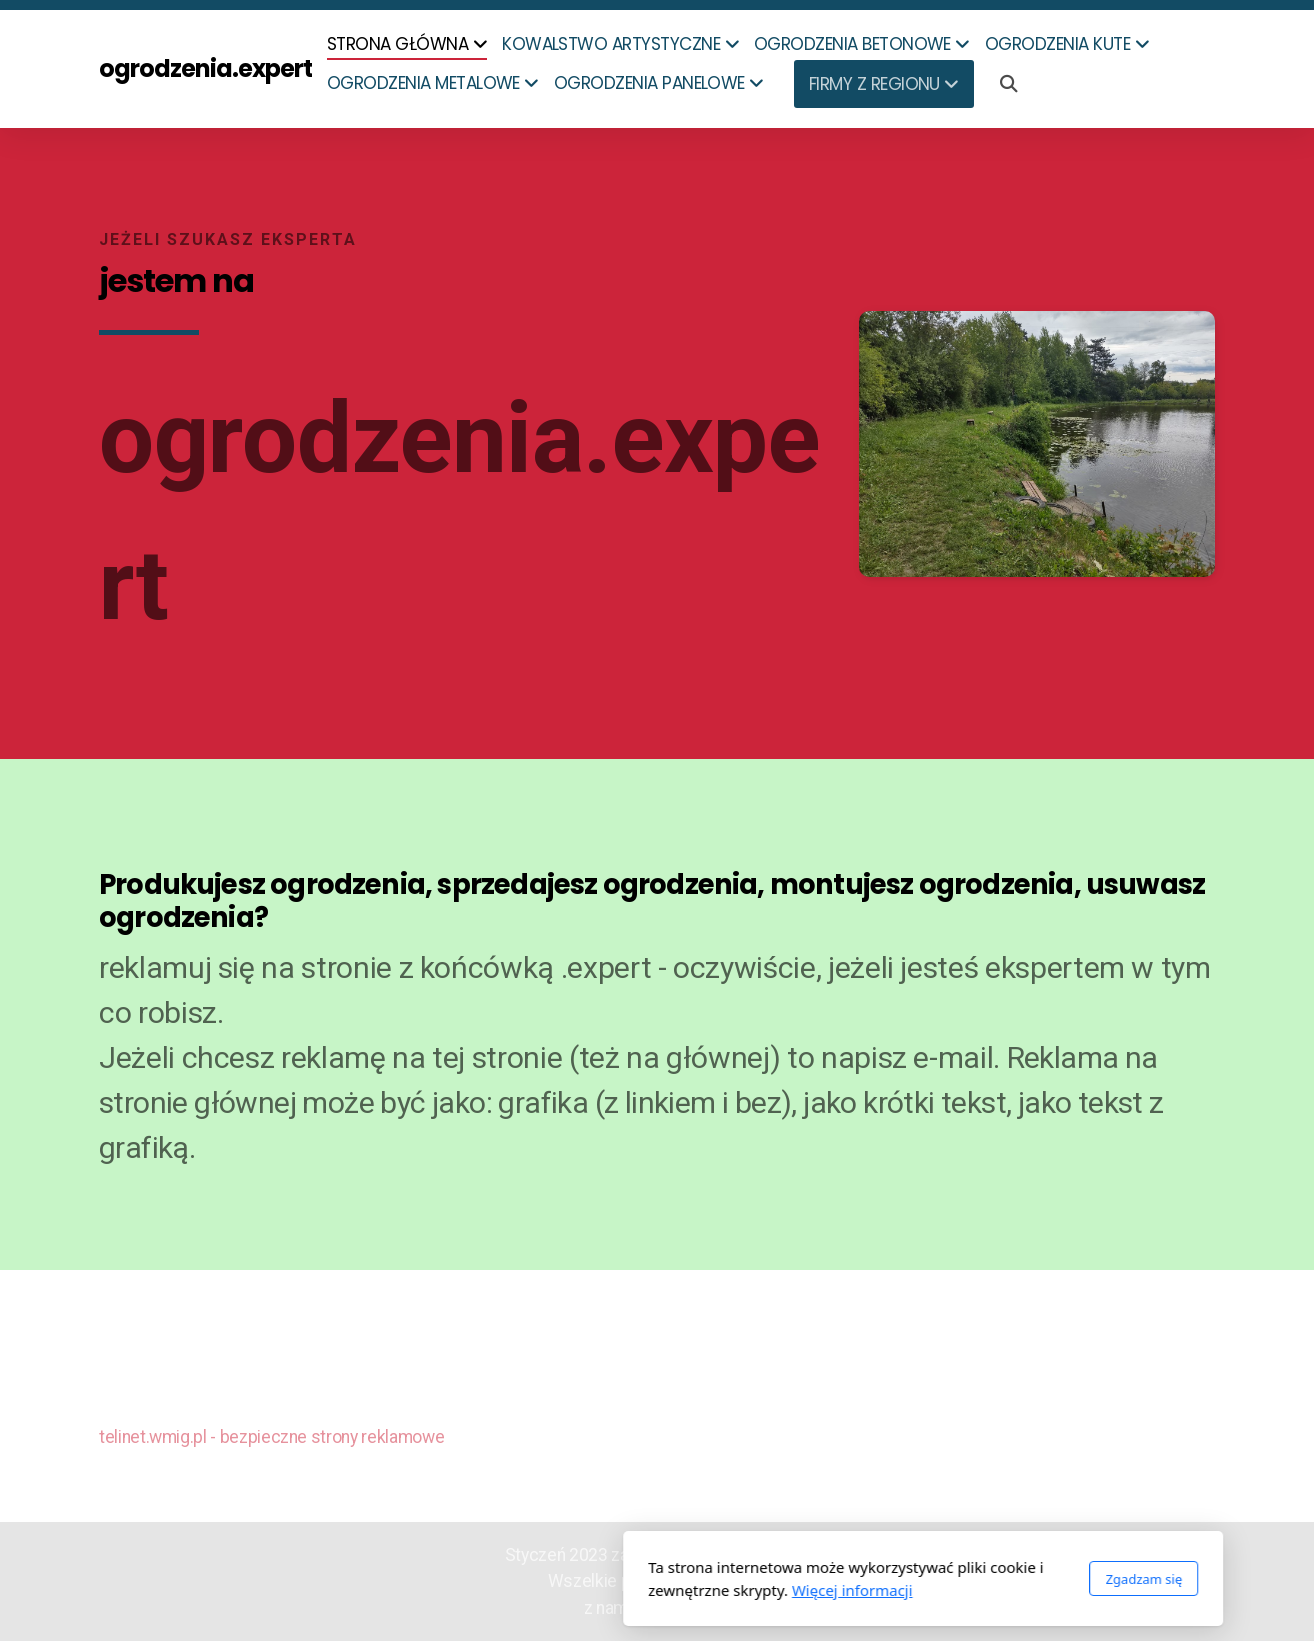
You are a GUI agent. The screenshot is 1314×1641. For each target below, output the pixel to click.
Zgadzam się (877, 1579)
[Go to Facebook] (1170, 1435)
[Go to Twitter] (1200, 1435)
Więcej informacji (586, 1590)
